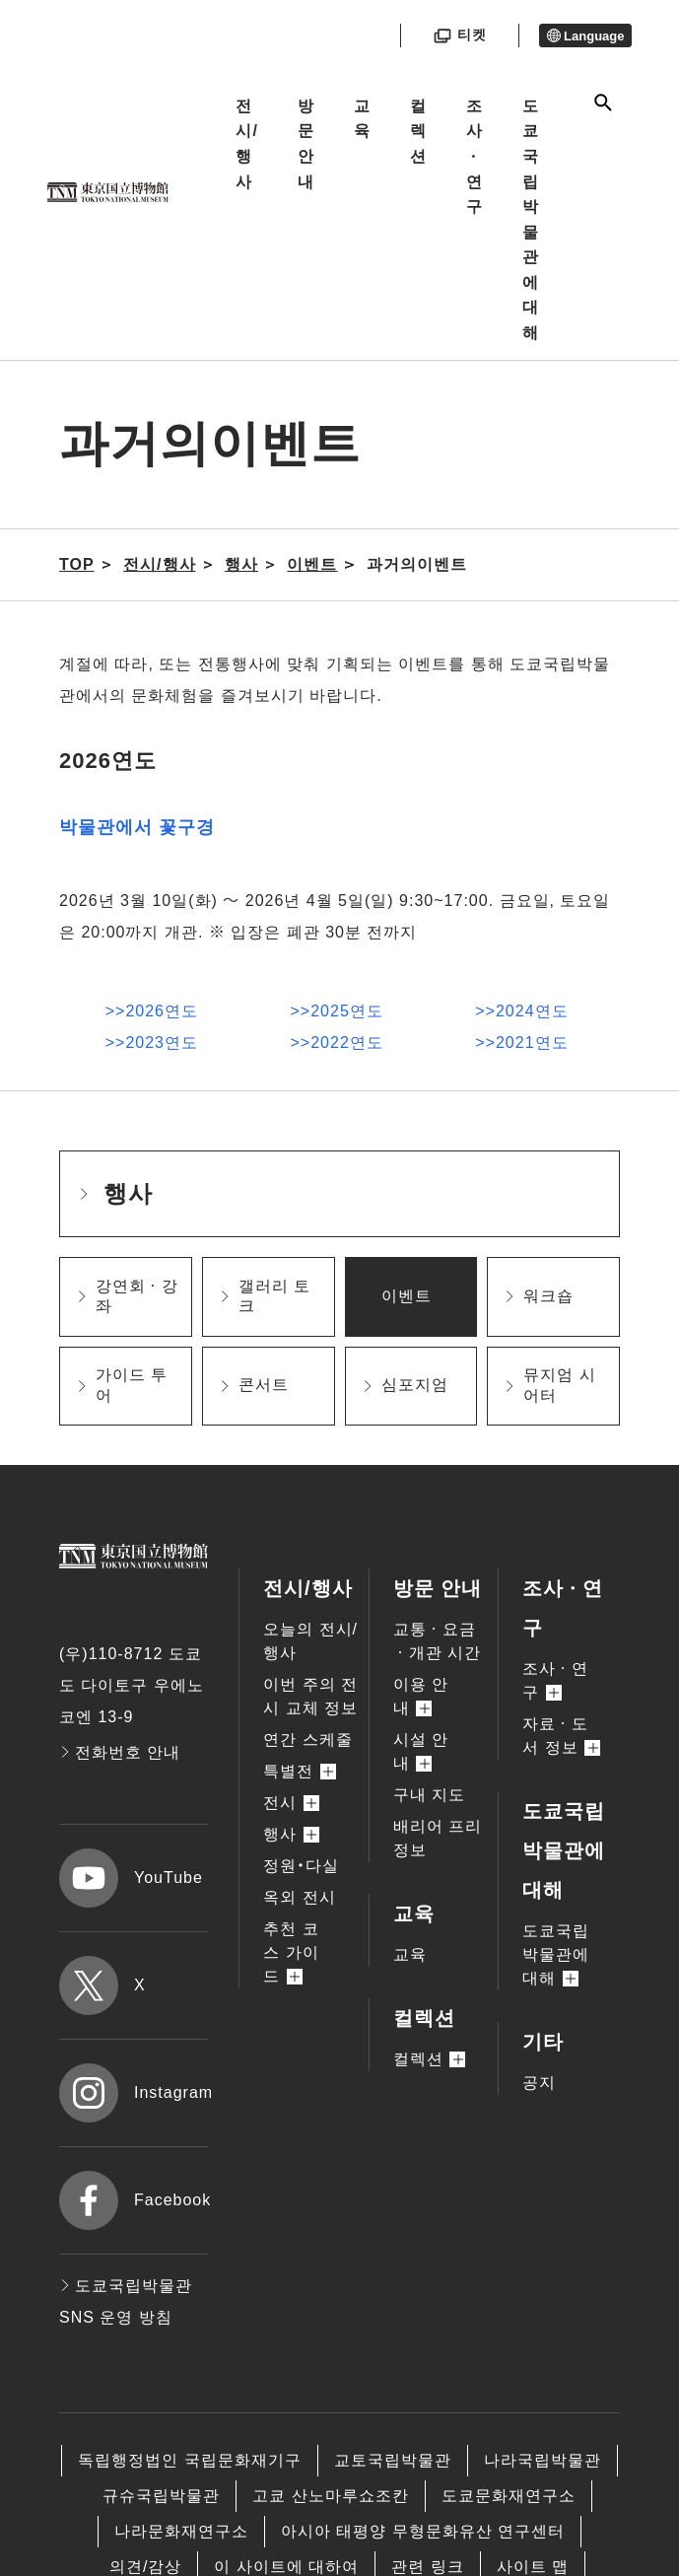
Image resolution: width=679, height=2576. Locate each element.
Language (586, 36)
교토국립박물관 (392, 2460)
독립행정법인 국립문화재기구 (189, 2460)
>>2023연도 (151, 1042)
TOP (77, 564)
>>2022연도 (337, 1042)
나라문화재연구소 (181, 2531)
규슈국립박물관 (161, 2495)
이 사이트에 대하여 (286, 2566)
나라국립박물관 (542, 2460)
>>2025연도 (337, 1011)
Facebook (133, 2200)
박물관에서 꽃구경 (137, 827)
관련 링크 (427, 2566)
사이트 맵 (533, 2566)
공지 (539, 2082)
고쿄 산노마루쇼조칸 (330, 2495)
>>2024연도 (521, 1011)
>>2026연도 (151, 1011)
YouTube (131, 1878)
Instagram (133, 2093)
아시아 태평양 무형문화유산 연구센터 (423, 2531)
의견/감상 (145, 2566)
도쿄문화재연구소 (508, 2495)
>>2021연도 (521, 1042)
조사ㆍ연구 (474, 156)
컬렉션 (418, 131)
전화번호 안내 (119, 1752)
